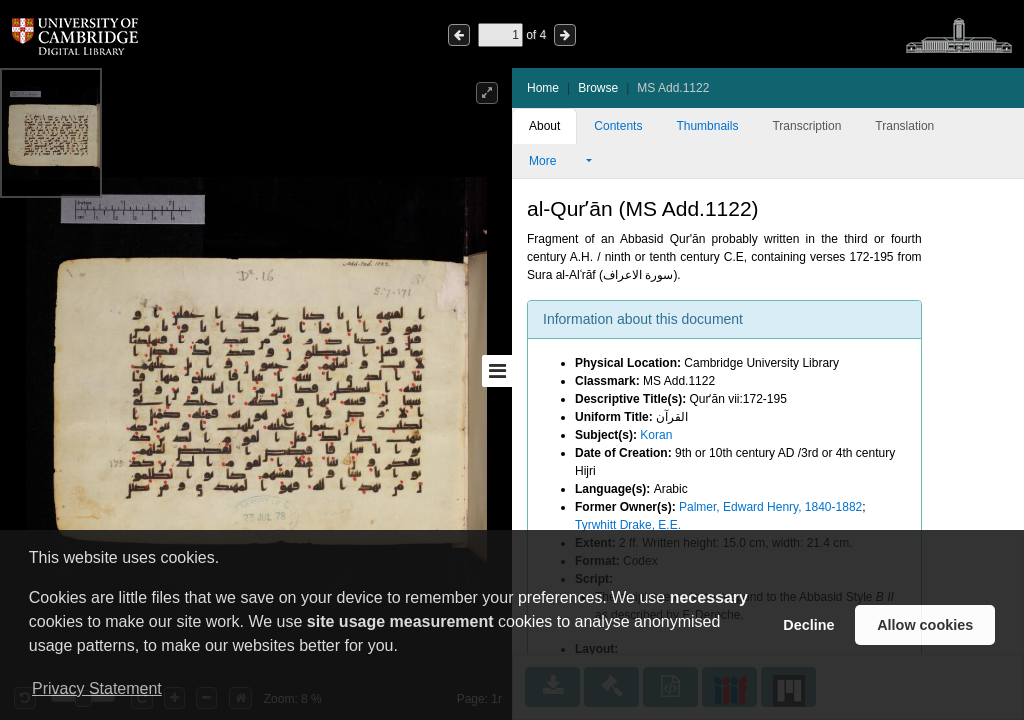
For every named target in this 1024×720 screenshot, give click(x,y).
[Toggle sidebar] (497, 371)
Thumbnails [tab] (707, 126)
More (556, 161)
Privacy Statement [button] (97, 688)
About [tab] (544, 126)
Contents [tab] (618, 126)
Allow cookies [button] (925, 625)
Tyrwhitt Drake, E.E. (628, 525)
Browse (598, 88)
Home (543, 88)
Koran (656, 435)
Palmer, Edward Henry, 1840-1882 (770, 507)
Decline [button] (808, 625)
